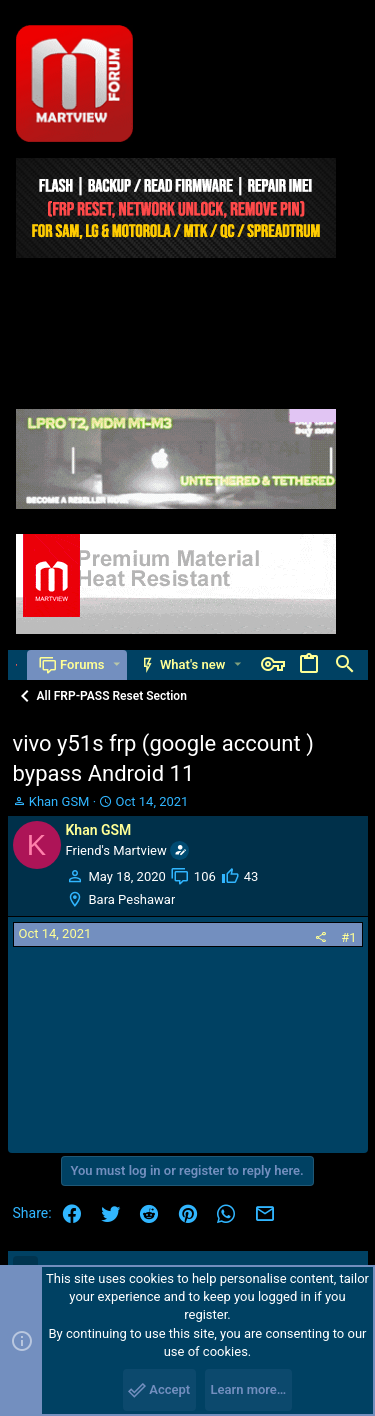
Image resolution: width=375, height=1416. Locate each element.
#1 (348, 937)
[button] (116, 664)
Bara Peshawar (132, 899)
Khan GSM (59, 801)
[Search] (345, 665)
